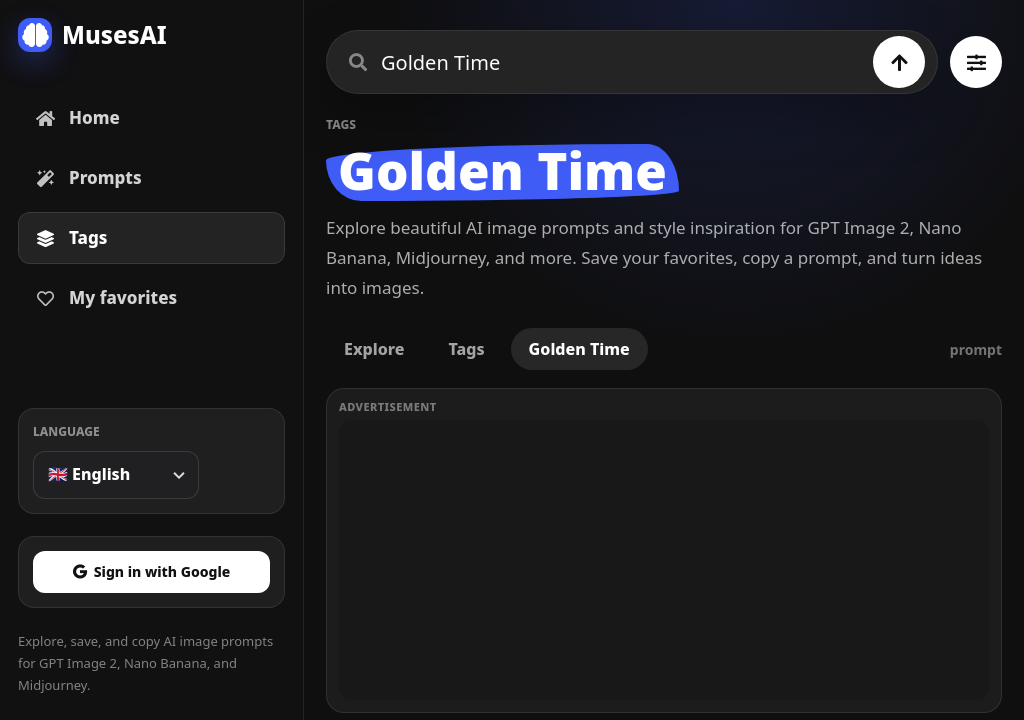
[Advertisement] (664, 560)
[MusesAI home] (151, 35)
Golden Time (579, 349)
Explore (374, 349)
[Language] (116, 475)
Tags (466, 349)
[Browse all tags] (976, 62)
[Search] (899, 62)
